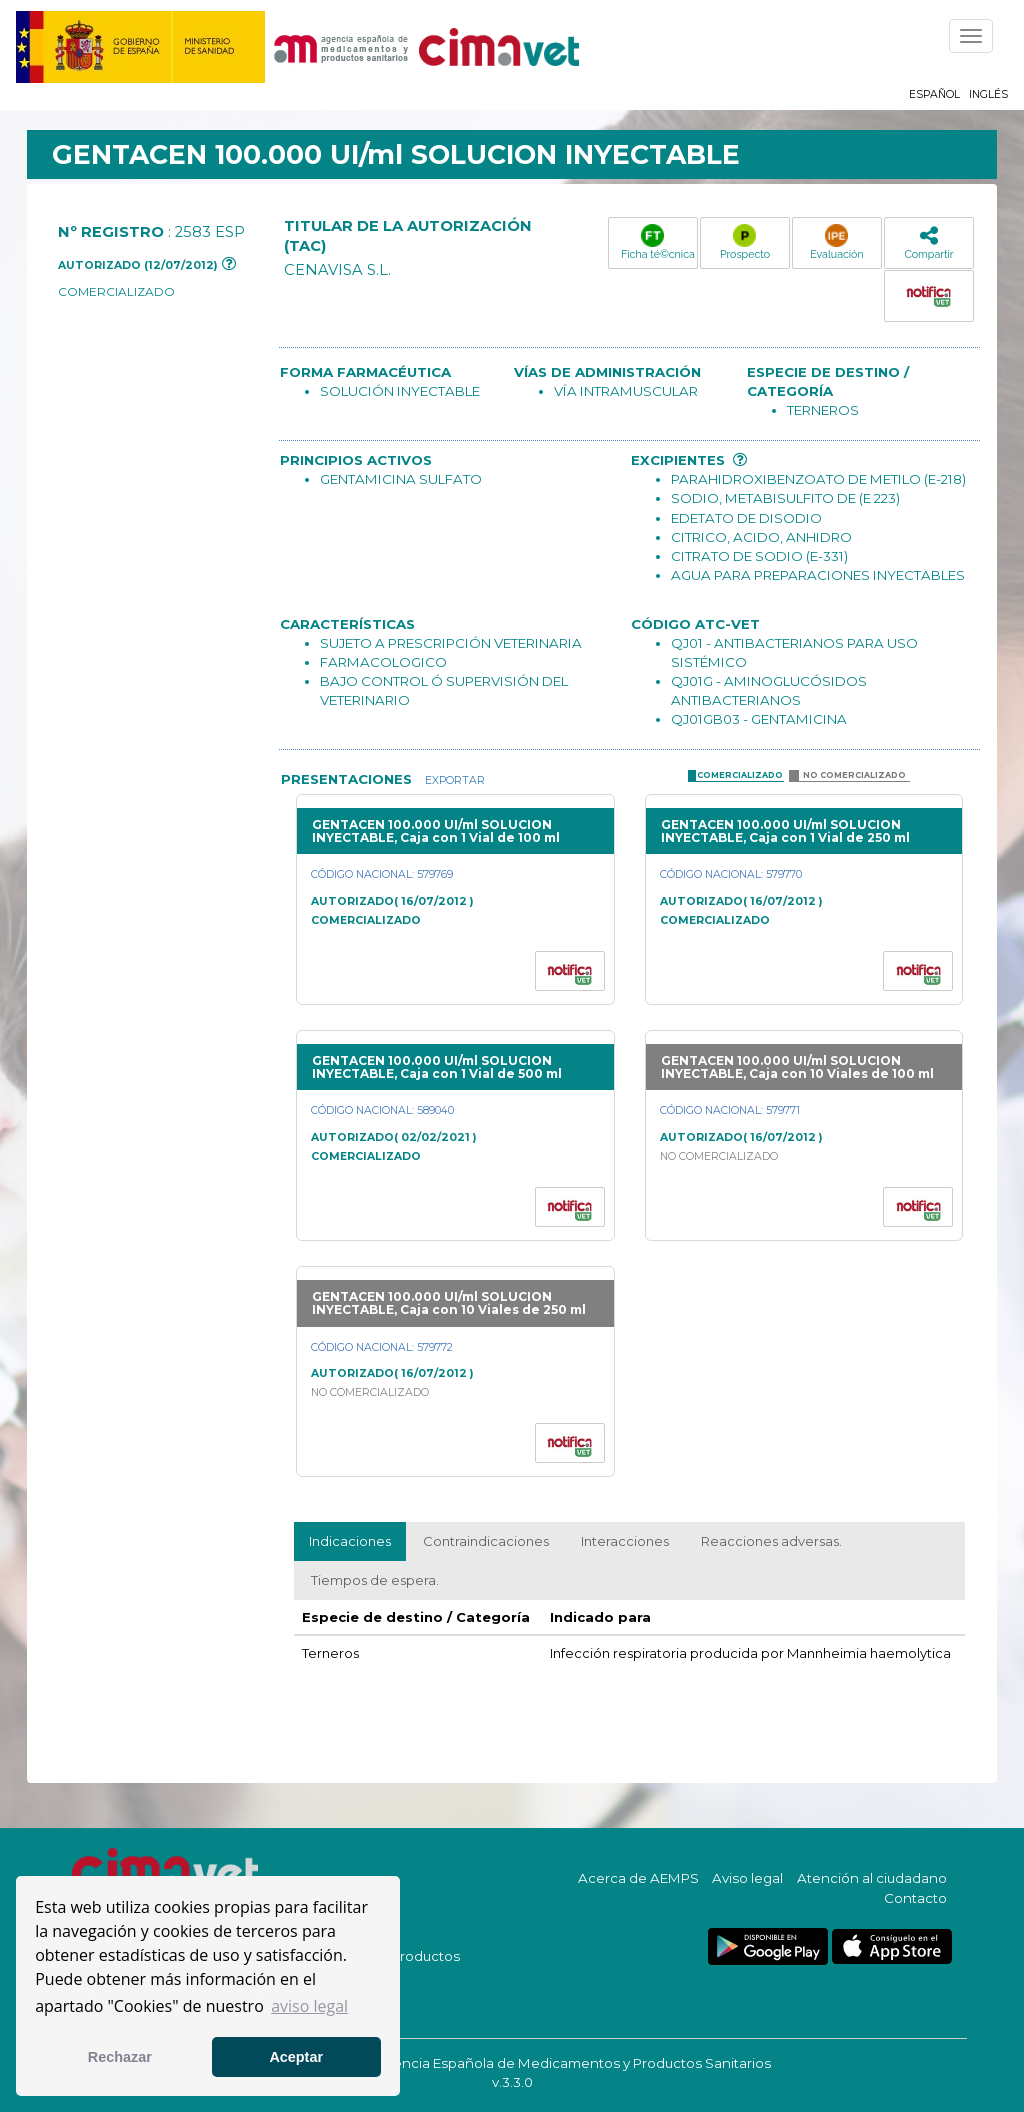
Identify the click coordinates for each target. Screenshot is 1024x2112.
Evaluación (836, 242)
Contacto (915, 1898)
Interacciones (625, 1541)
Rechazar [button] (120, 2057)
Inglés (988, 94)
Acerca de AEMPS (638, 1878)
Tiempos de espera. (375, 1580)
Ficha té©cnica (658, 242)
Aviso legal (747, 1878)
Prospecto (745, 242)
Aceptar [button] (296, 2057)
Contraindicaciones (486, 1541)
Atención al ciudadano (872, 1878)
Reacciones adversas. (771, 1541)
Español (934, 94)
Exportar (453, 780)
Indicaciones (350, 1541)
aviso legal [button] (309, 2006)
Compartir (928, 242)
